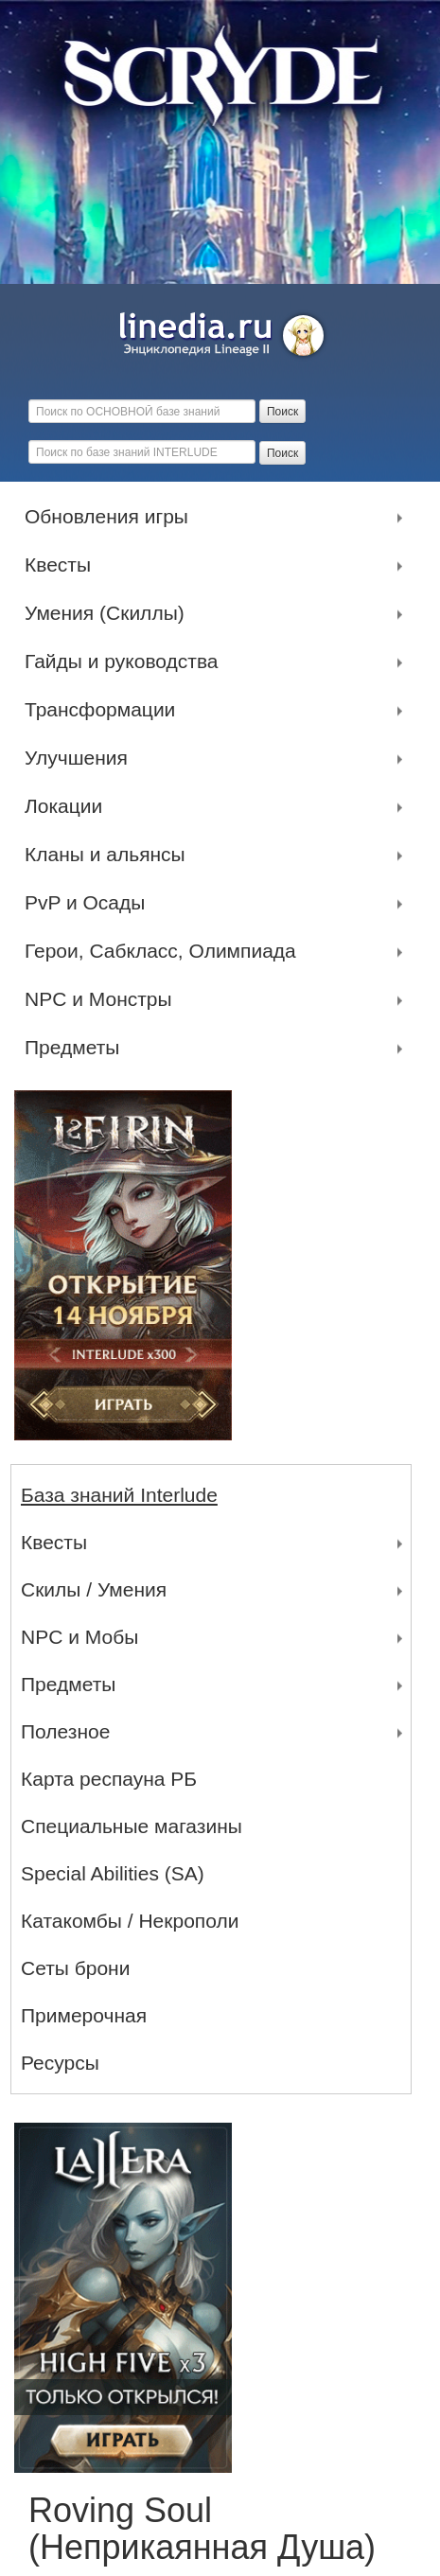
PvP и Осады (89, 903)
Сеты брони (75, 1968)
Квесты (62, 565)
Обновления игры (111, 517)
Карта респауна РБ (109, 1779)
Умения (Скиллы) (109, 613)
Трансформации (105, 710)
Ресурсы (60, 2062)
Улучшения (81, 758)
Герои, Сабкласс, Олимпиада (165, 951)
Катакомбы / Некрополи (129, 1921)
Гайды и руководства (126, 661)
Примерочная (84, 2015)
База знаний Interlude (119, 1495)
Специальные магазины (131, 1826)
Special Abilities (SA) (112, 1873)
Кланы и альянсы (110, 854)
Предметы (77, 1047)
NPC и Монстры (103, 999)
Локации (68, 806)
